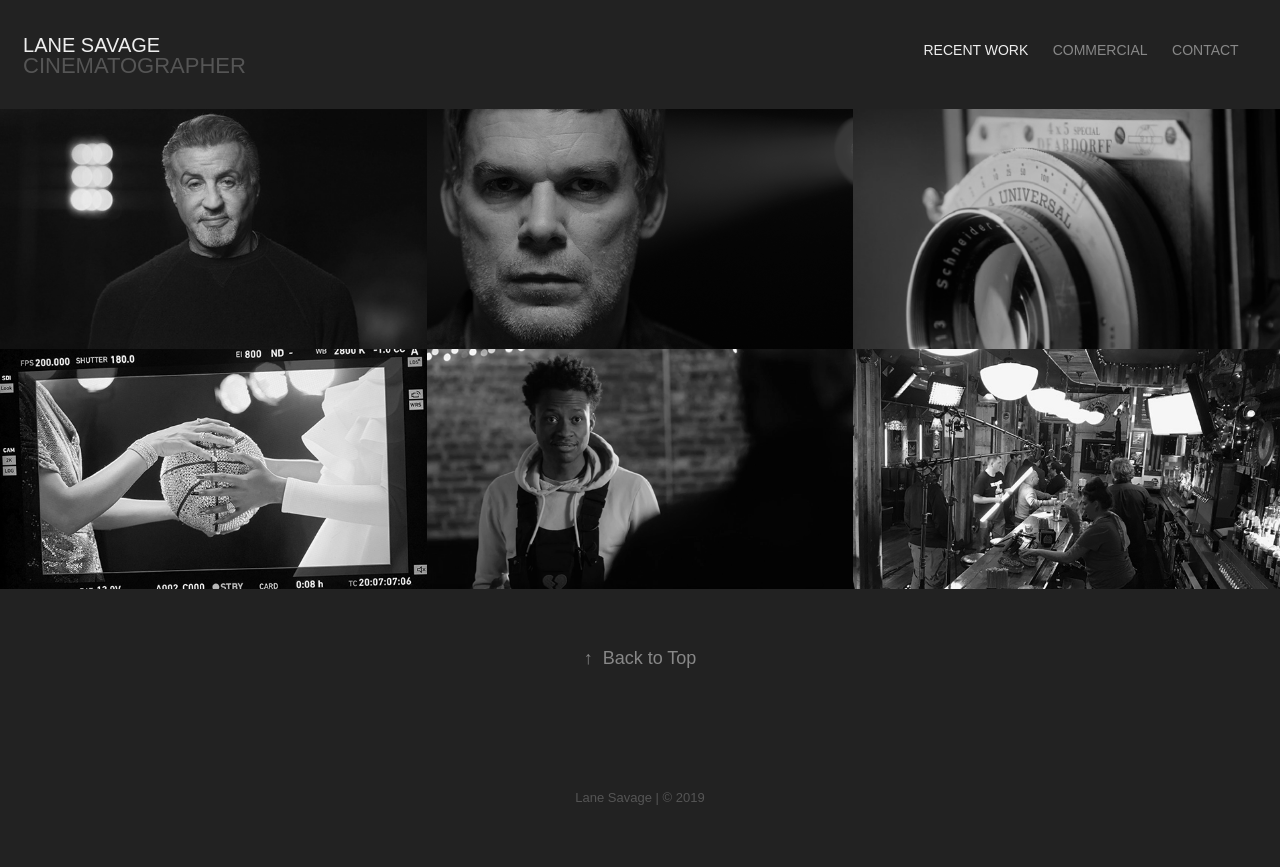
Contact (1205, 50)
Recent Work (975, 50)
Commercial (1100, 50)
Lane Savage (91, 45)
